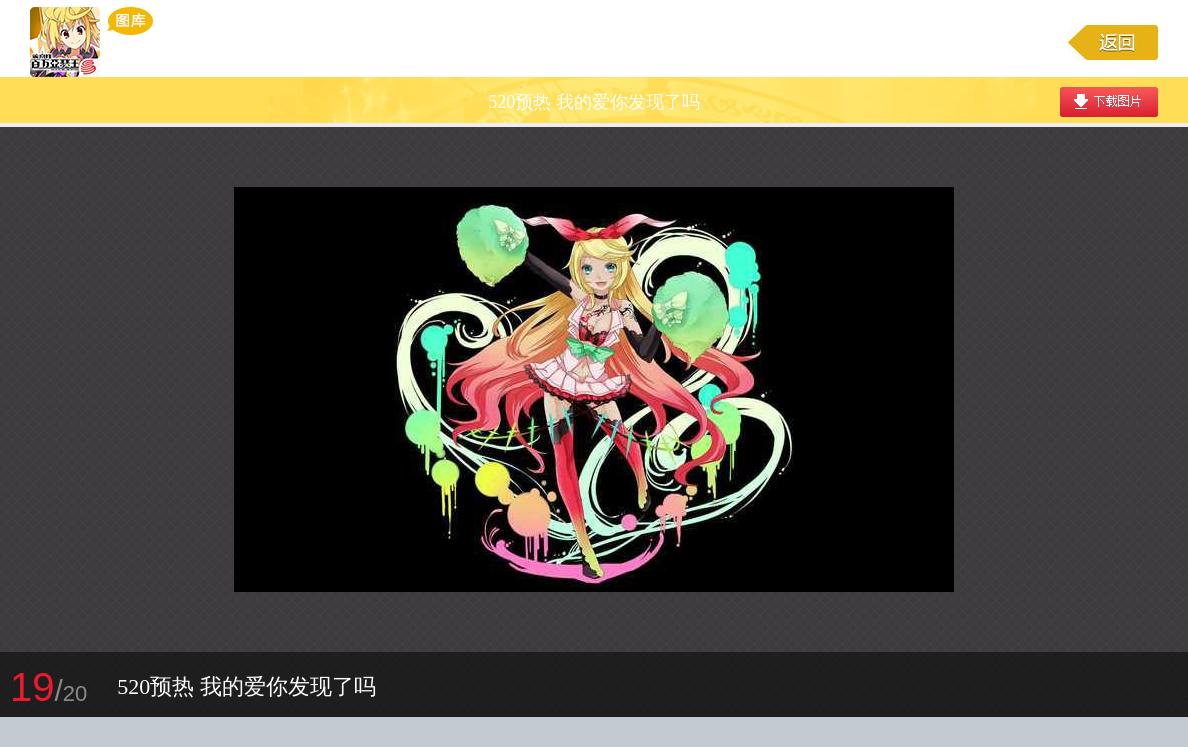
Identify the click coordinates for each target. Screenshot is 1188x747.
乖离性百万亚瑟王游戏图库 (91, 42)
